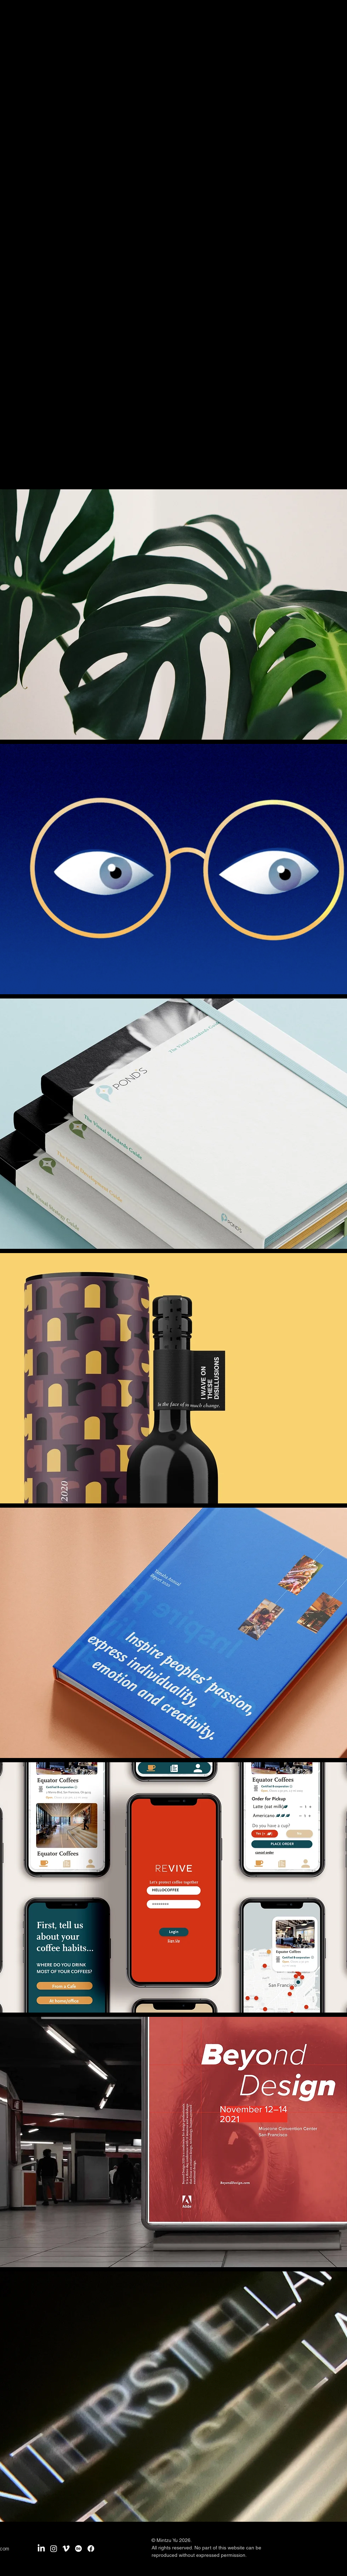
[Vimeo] (66, 2548)
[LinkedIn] (41, 2548)
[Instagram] (53, 2548)
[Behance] (78, 2548)
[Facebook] (90, 2548)
